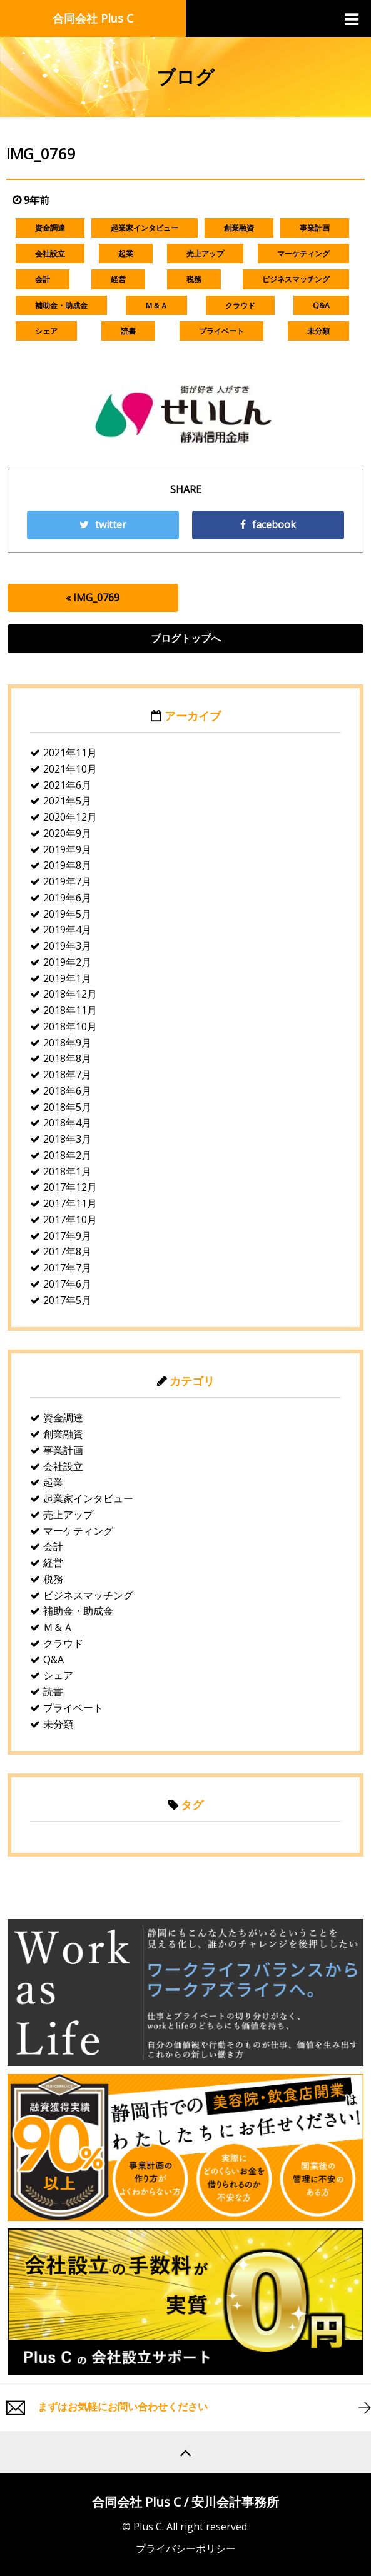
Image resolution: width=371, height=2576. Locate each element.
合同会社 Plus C (93, 18)
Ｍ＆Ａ (156, 305)
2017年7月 (67, 1268)
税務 (193, 279)
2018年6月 (67, 1091)
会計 (42, 279)
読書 (128, 331)
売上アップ (205, 253)
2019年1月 (67, 978)
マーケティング (303, 253)
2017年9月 (67, 1236)
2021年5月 (67, 801)
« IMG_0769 (92, 597)
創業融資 (239, 228)
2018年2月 (67, 1155)
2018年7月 (67, 1074)
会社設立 (50, 253)
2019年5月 (67, 914)
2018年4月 (67, 1123)
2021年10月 (70, 769)
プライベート (221, 331)
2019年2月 (67, 962)
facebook (268, 524)
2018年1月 (67, 1171)
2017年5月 (67, 1300)
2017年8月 (67, 1251)
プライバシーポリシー (186, 2548)
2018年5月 (67, 1107)
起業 (125, 253)
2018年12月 (70, 994)
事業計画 (315, 228)
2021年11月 (70, 752)
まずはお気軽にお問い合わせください (123, 2406)
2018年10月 (70, 1026)
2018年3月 (67, 1139)
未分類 (318, 331)
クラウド (240, 305)
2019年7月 (67, 881)
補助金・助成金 (61, 305)
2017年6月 (67, 1284)
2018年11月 (70, 1010)
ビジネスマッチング (296, 279)
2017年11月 (70, 1203)
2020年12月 (70, 817)
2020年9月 (67, 833)
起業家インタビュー (144, 228)
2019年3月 (67, 946)
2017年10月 (70, 1219)
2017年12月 (70, 1187)
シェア (46, 331)
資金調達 (50, 228)
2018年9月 (67, 1043)
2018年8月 (67, 1058)
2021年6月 (67, 785)
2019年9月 (67, 849)
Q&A (321, 305)
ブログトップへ (186, 638)
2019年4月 (67, 929)
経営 (118, 279)
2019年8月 (67, 865)
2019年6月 (67, 898)
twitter (102, 524)
